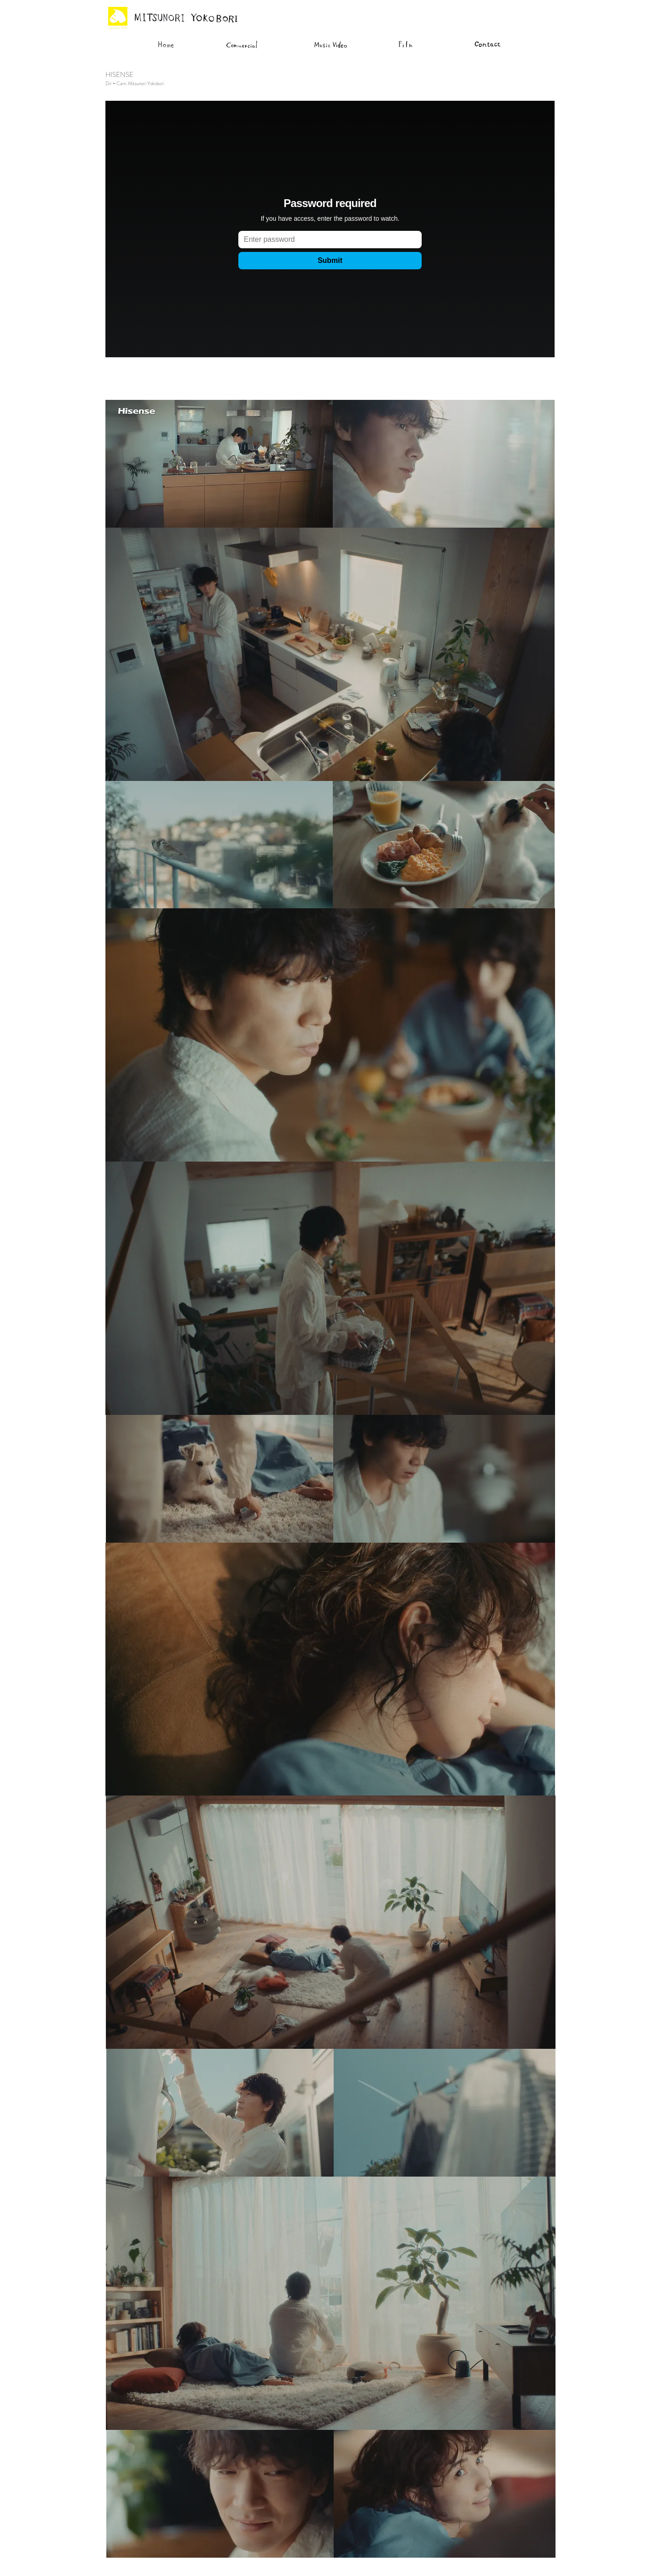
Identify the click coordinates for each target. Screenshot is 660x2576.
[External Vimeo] (330, 229)
